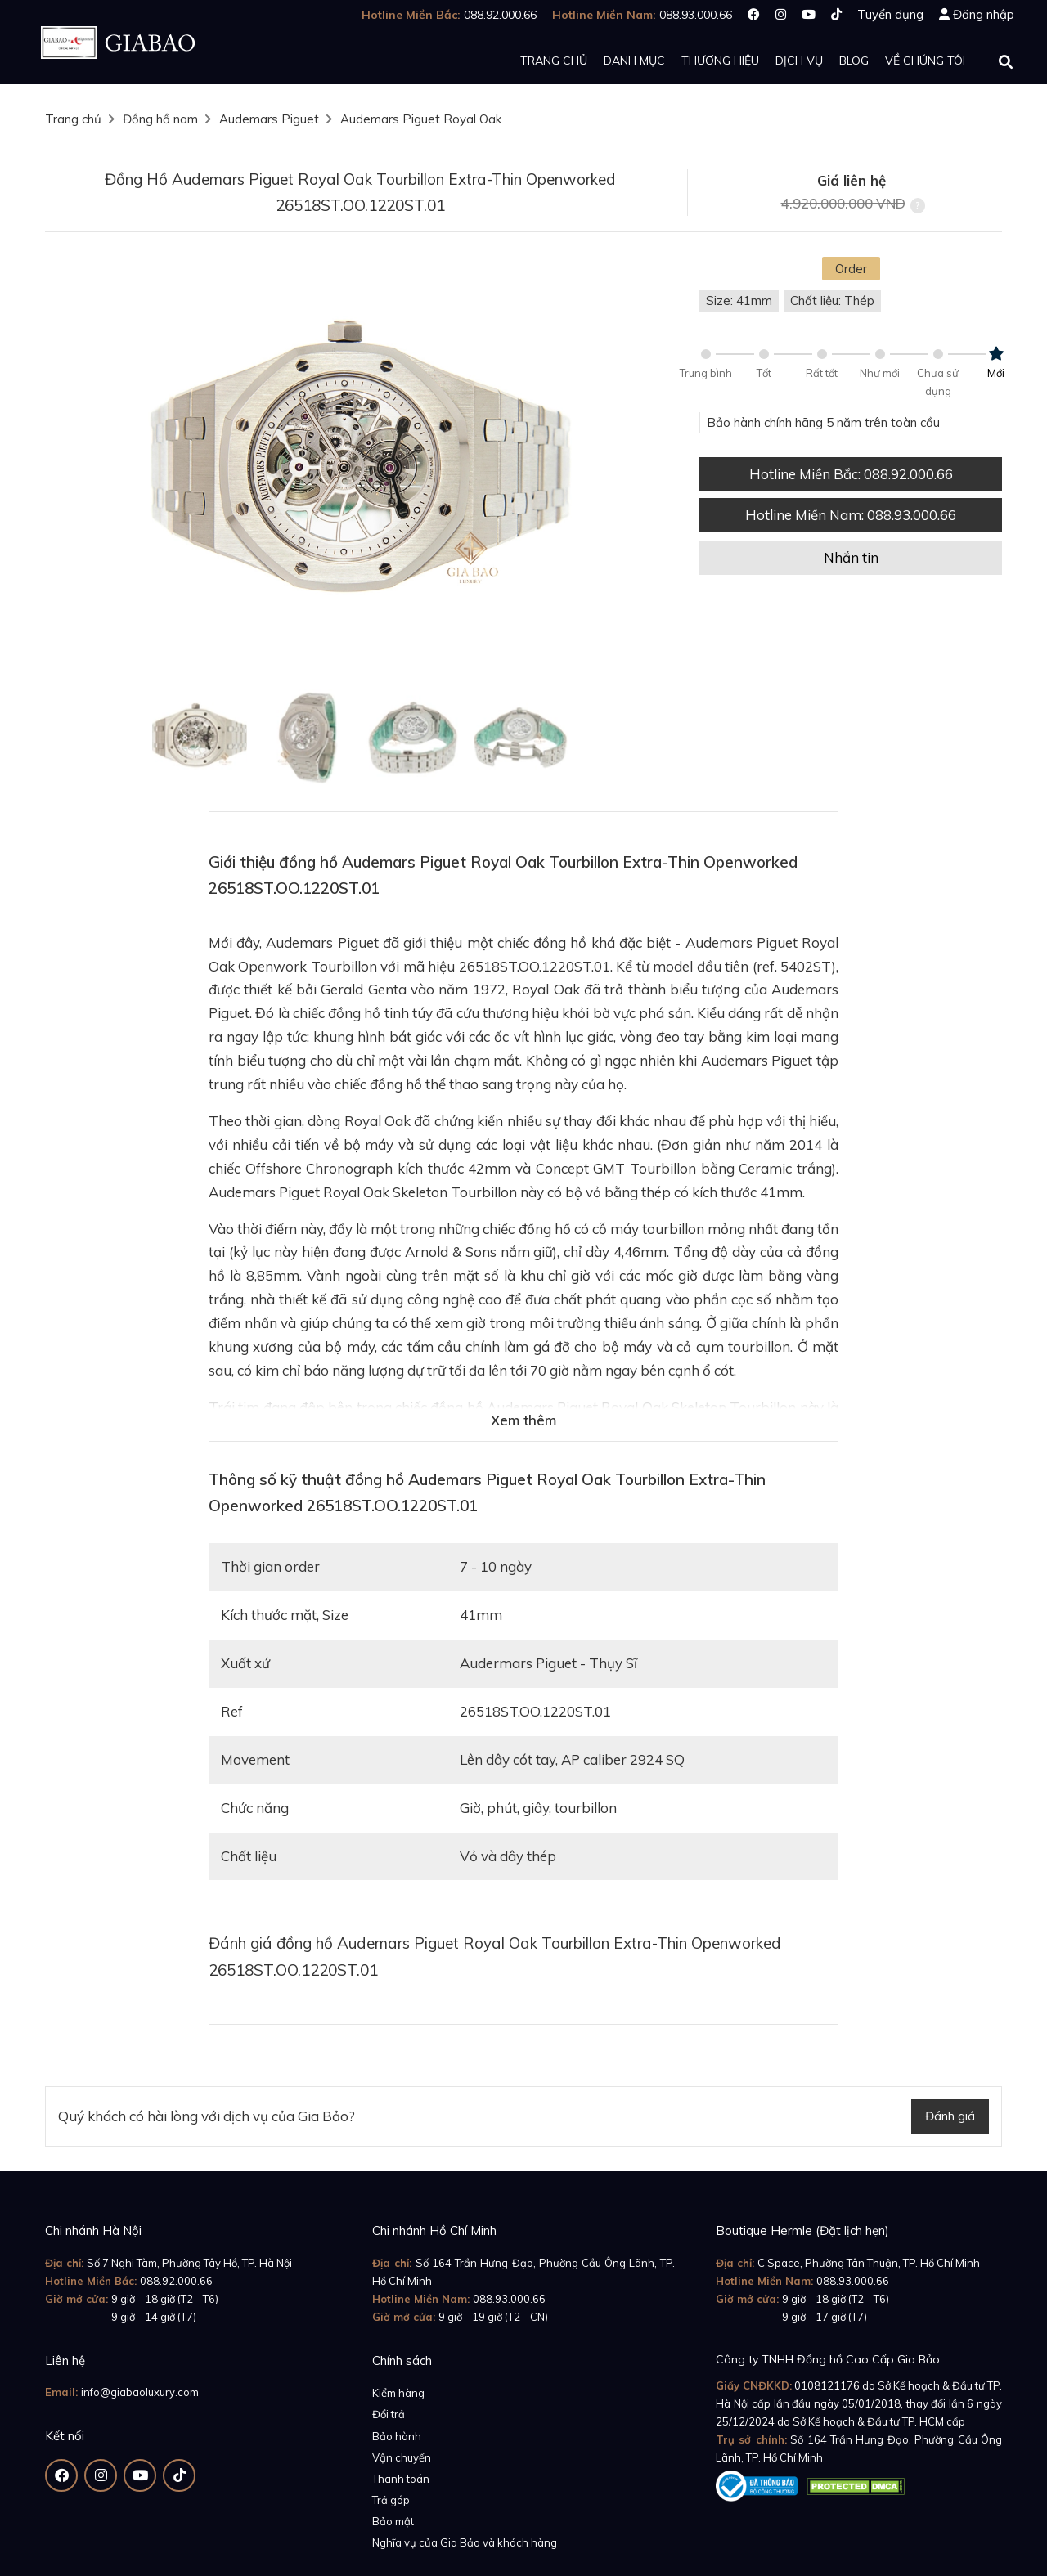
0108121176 (827, 2385)
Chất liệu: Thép (832, 300)
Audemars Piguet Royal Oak (420, 119)
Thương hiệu (720, 60)
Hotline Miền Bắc (851, 473)
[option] (360, 466)
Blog (854, 60)
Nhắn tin (851, 557)
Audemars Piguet (269, 119)
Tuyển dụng (890, 14)
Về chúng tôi (925, 60)
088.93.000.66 (509, 2298)
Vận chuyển (401, 2457)
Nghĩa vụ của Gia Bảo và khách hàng (464, 2542)
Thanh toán (400, 2478)
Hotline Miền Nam (850, 514)
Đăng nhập (983, 14)
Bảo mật (393, 2521)
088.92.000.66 (176, 2280)
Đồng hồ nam (160, 119)
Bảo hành (396, 2436)
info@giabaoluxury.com (140, 2392)
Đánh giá (950, 2116)
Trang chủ (553, 60)
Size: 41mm (739, 300)
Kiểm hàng (398, 2392)
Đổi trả (388, 2414)
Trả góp (391, 2499)
